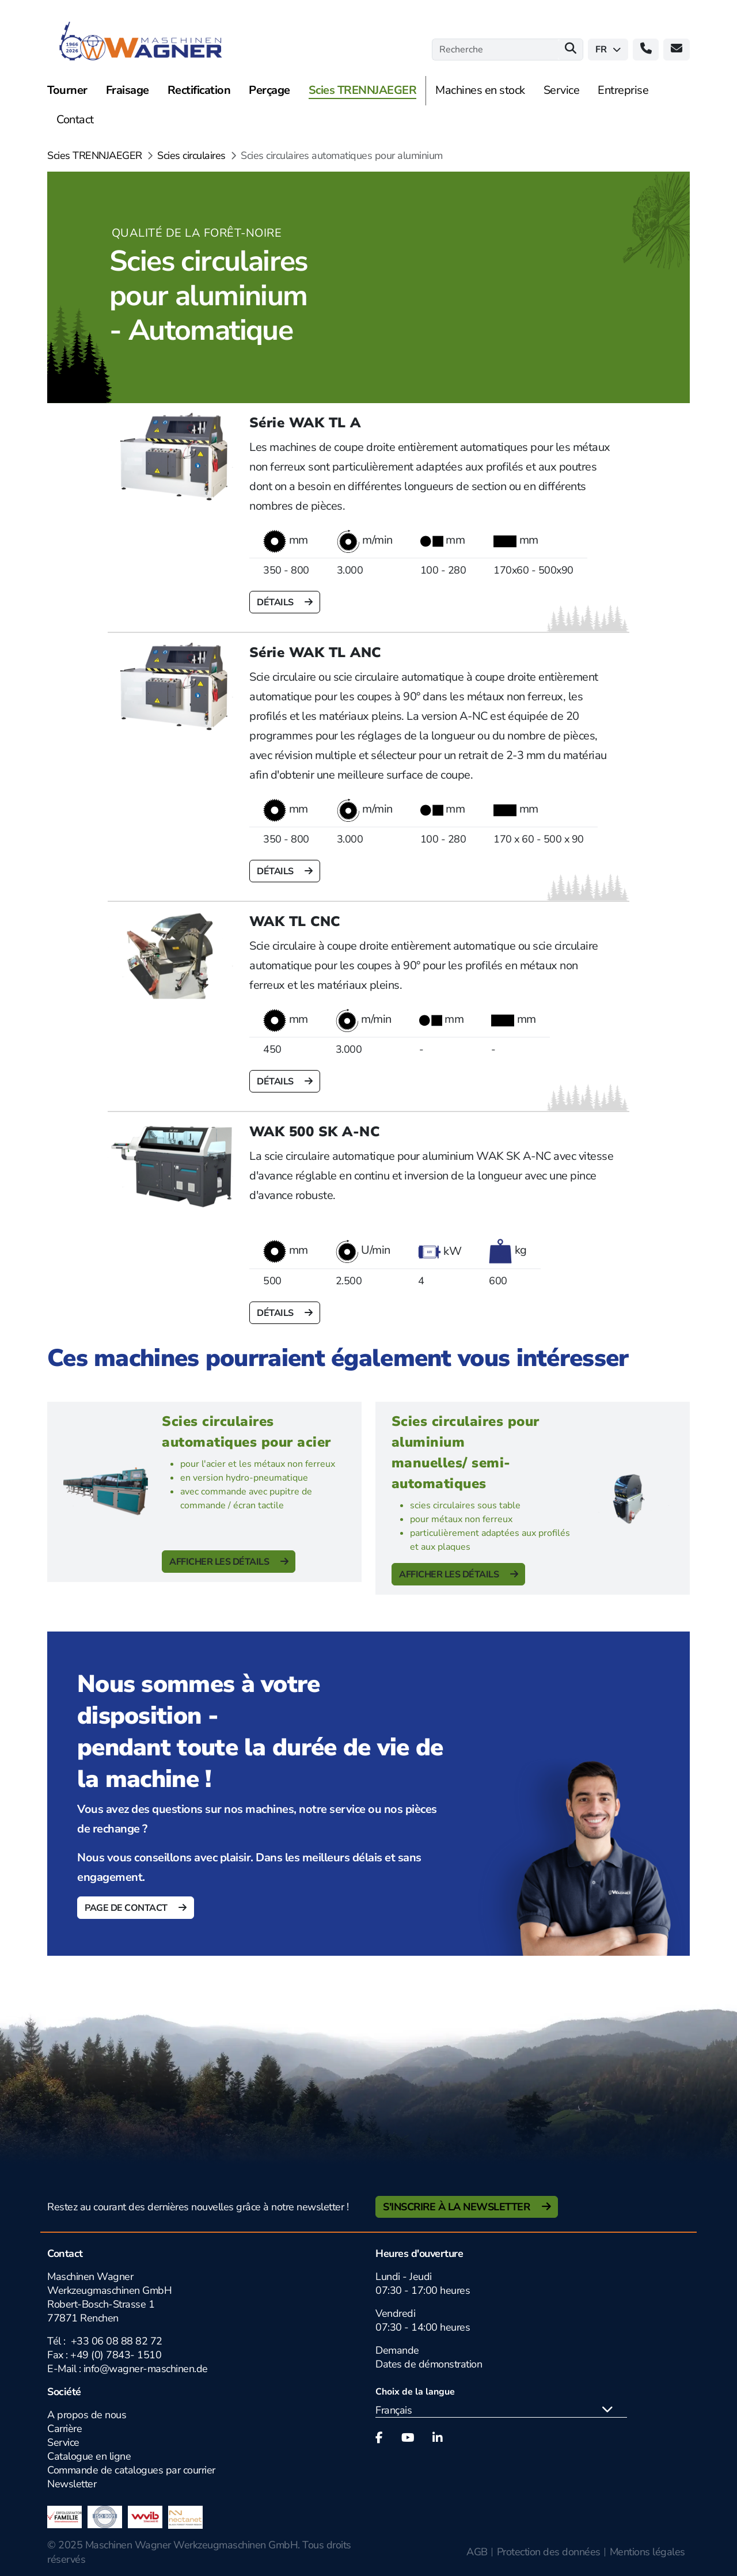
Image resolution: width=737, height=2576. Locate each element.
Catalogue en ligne (89, 2456)
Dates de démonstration (428, 2364)
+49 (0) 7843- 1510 (115, 2355)
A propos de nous (86, 2415)
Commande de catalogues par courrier (131, 2470)
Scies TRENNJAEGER (94, 155)
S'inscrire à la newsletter (458, 2207)
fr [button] (608, 49)
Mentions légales (647, 2552)
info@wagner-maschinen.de (145, 2369)
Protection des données (549, 2552)
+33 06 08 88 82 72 (116, 2341)
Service (63, 2442)
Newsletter (71, 2484)
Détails (276, 602)
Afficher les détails (220, 1562)
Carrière (64, 2428)
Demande (397, 2350)
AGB (477, 2552)
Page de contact (127, 1908)
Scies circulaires (191, 155)
